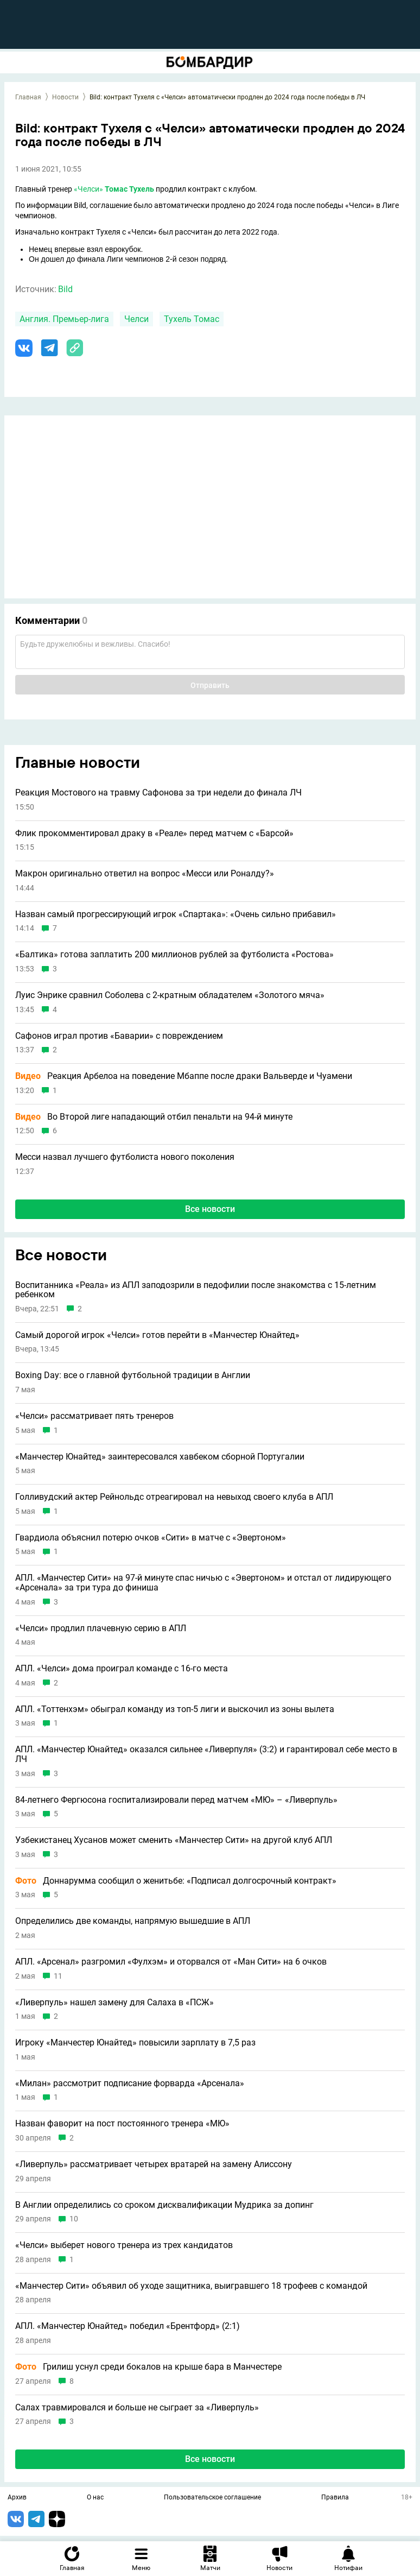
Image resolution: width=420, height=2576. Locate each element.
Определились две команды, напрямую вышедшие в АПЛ (132, 1921)
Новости (65, 97)
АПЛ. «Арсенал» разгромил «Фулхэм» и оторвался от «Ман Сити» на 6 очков (171, 1962)
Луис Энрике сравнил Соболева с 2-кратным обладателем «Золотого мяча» (169, 995)
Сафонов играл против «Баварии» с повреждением (119, 1036)
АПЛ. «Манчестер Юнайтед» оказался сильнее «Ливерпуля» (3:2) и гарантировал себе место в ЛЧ (206, 1754)
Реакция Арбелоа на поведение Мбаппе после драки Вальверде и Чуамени (183, 1076)
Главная (28, 97)
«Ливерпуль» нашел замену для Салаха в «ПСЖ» (114, 2002)
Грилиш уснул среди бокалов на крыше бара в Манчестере (148, 2367)
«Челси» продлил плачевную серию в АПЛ (100, 1628)
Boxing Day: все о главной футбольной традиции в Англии (132, 1375)
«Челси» (88, 189)
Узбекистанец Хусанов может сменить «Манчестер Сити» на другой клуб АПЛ (173, 1840)
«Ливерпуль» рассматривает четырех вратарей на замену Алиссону (153, 2164)
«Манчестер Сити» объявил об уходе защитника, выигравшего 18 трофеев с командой (191, 2286)
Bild (65, 289)
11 (58, 1976)
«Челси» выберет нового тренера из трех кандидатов (124, 2245)
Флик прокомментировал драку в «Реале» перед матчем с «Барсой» (154, 833)
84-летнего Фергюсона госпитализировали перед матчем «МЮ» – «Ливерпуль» (176, 1800)
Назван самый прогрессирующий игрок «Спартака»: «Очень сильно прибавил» (175, 914)
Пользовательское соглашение (212, 2498)
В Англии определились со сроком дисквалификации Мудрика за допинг (164, 2205)
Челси (136, 319)
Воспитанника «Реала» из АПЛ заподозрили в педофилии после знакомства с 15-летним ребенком (195, 1289)
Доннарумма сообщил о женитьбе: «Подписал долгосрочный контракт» (175, 1881)
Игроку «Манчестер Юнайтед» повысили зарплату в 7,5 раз (135, 2043)
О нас (95, 2498)
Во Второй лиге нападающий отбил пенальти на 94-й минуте (153, 1117)
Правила (335, 2498)
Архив (17, 2498)
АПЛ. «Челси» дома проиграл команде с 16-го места (121, 1669)
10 (73, 2219)
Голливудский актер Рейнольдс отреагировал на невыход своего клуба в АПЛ (174, 1497)
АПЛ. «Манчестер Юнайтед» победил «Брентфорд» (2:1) (127, 2326)
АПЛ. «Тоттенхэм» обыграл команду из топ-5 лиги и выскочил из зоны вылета (174, 1709)
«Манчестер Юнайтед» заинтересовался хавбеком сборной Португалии (159, 1457)
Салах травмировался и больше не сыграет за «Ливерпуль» (137, 2408)
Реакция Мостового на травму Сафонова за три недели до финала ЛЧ (158, 793)
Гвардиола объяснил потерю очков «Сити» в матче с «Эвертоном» (150, 1538)
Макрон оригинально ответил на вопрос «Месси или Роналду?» (144, 874)
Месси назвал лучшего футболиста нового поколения (124, 1157)
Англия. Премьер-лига (64, 319)
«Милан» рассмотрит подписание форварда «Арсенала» (129, 2083)
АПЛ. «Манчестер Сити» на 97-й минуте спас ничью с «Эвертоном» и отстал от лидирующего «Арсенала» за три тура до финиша (203, 1582)
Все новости (210, 1209)
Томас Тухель (129, 189)
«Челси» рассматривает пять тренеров (94, 1416)
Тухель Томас (191, 319)
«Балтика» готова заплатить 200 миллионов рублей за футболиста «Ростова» (174, 954)
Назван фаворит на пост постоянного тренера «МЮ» (122, 2124)
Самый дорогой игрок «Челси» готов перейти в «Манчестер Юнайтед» (157, 1335)
